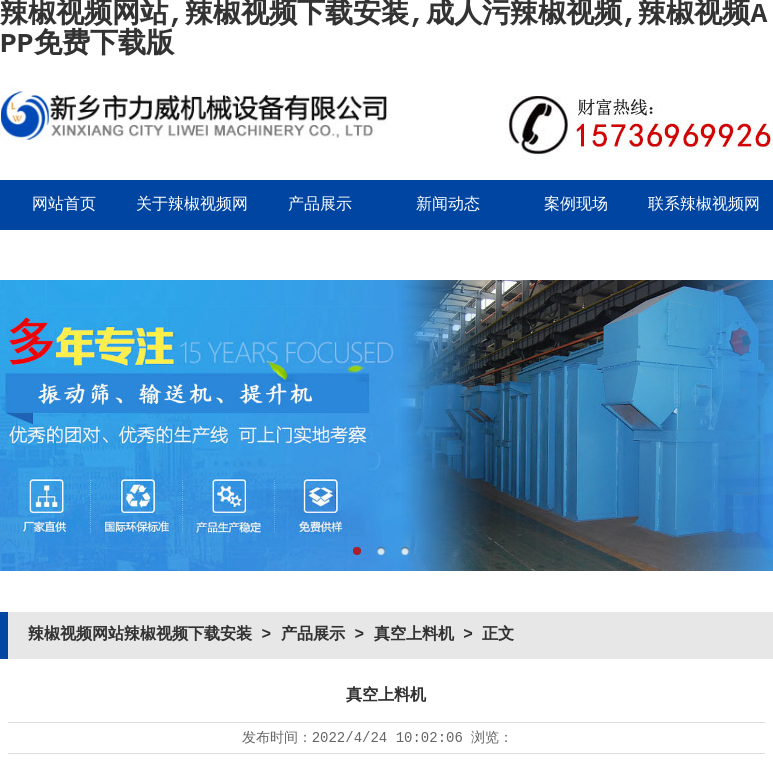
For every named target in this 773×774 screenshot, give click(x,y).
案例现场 (576, 205)
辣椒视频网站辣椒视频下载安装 (140, 635)
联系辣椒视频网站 (704, 230)
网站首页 (64, 205)
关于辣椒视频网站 (192, 230)
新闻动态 (448, 205)
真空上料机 (414, 635)
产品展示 (320, 205)
